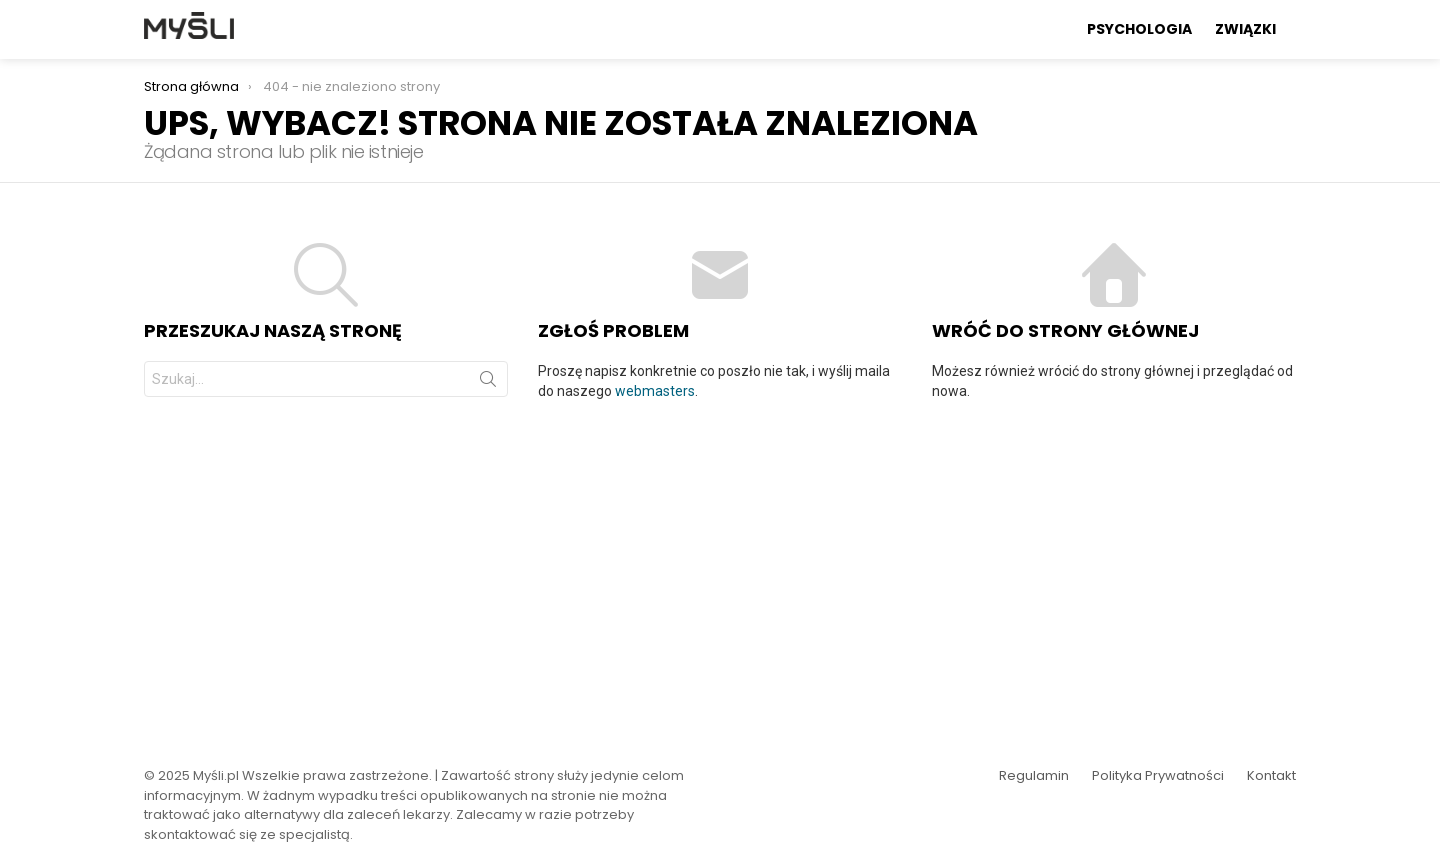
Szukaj (488, 383)
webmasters (655, 391)
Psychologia (1139, 29)
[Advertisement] (720, 571)
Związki (1245, 29)
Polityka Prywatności (1158, 776)
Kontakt (1271, 776)
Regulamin (1034, 776)
